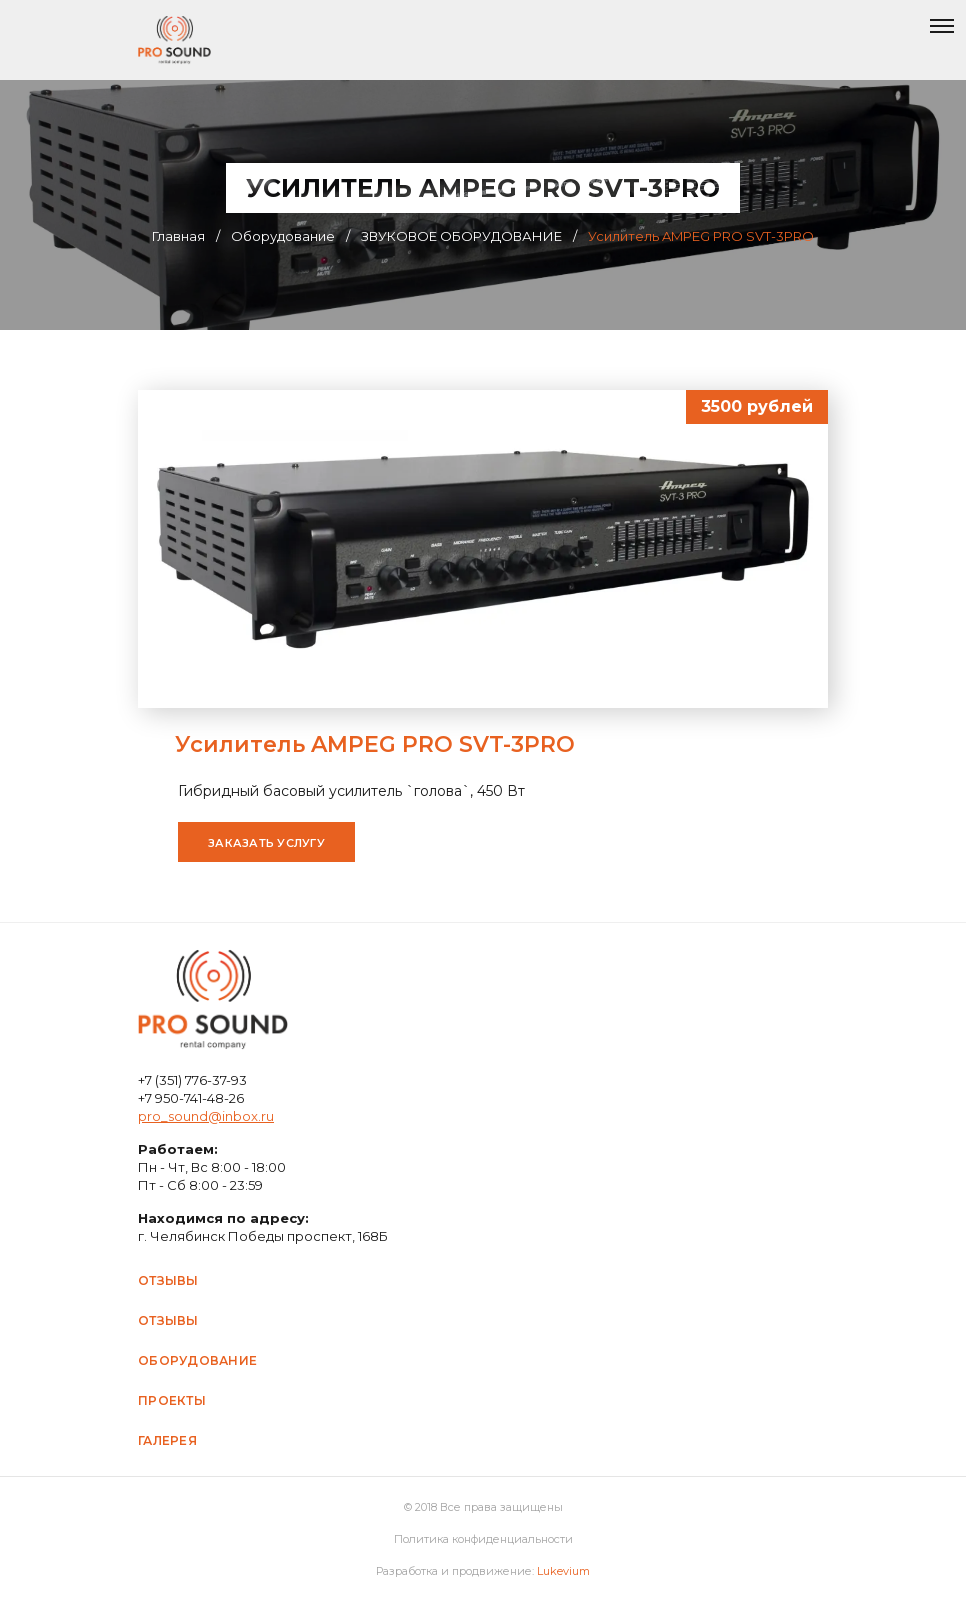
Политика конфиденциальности (483, 1539)
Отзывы (168, 1280)
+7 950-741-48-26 (191, 1098)
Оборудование (197, 1360)
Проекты (172, 1400)
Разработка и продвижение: (483, 1571)
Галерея (167, 1440)
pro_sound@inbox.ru (206, 1116)
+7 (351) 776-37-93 (192, 1080)
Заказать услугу (266, 843)
